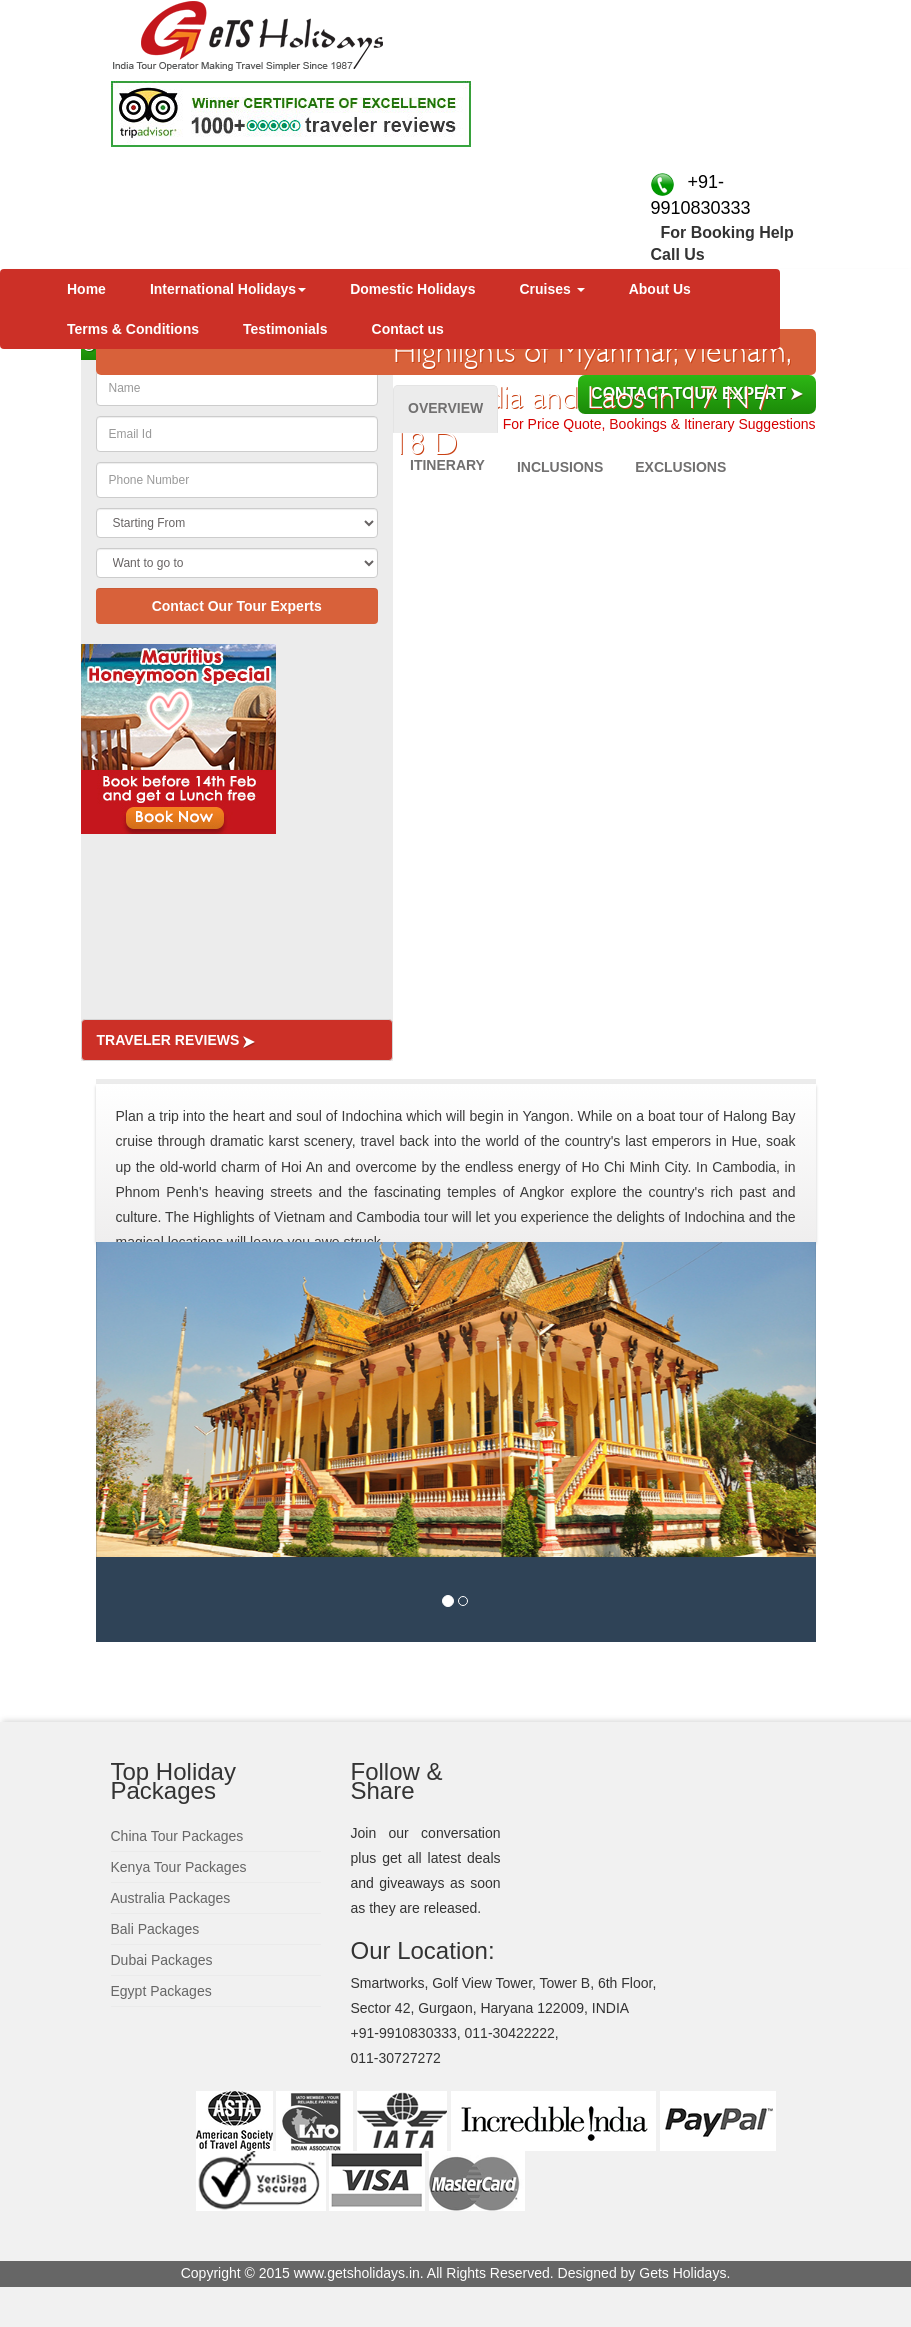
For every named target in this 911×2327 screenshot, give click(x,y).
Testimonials (285, 329)
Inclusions (560, 467)
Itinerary (447, 465)
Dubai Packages (162, 1960)
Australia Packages (171, 1898)
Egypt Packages (161, 1991)
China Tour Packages (177, 1836)
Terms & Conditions (133, 329)
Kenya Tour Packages (179, 1867)
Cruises (551, 289)
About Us (660, 289)
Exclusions (680, 467)
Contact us (408, 329)
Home (86, 289)
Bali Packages (155, 1929)
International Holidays (228, 289)
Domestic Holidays (412, 289)
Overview (445, 408)
